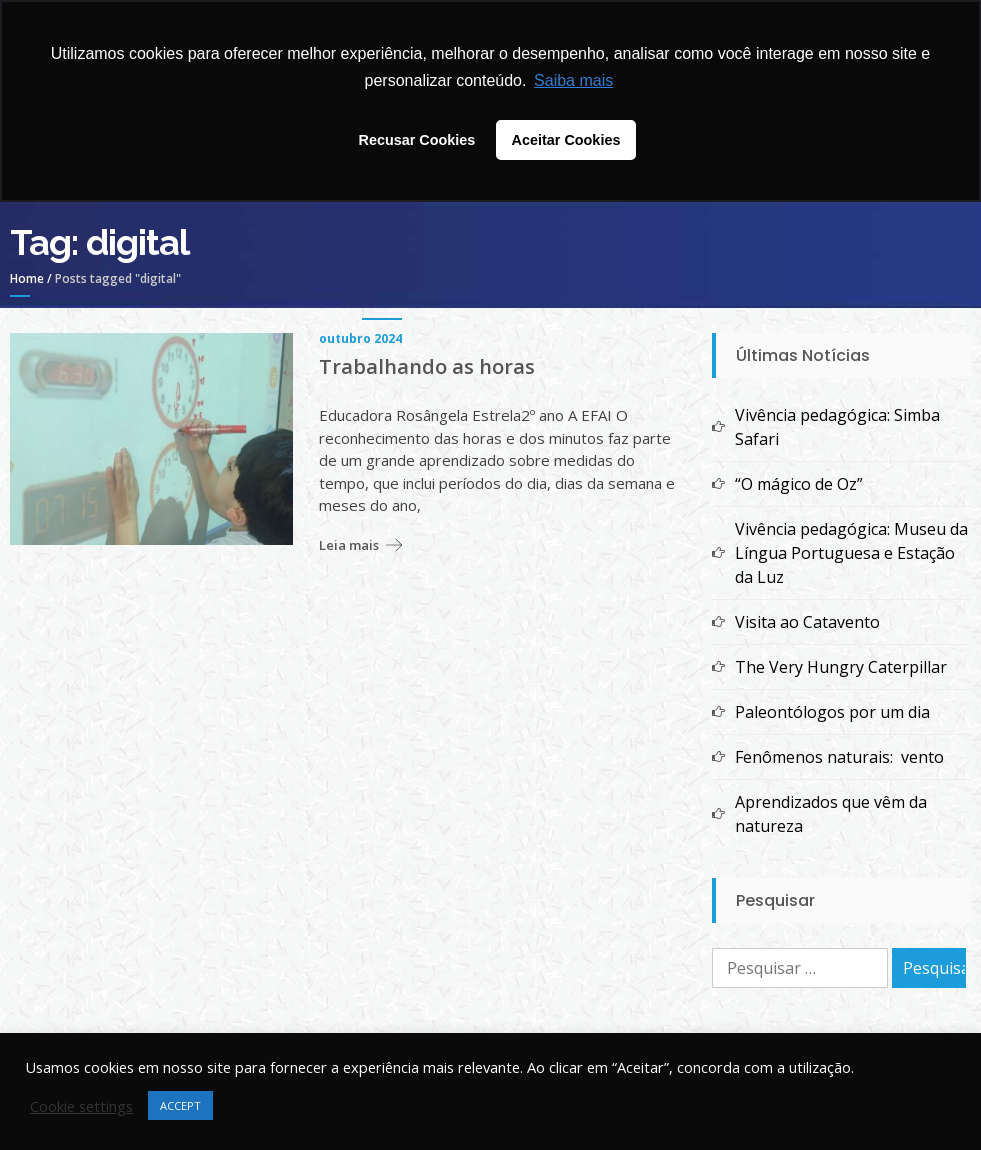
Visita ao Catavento (807, 622)
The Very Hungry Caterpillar (841, 667)
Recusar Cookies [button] (417, 140)
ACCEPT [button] (180, 1105)
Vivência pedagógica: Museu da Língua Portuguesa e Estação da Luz (851, 553)
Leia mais (349, 545)
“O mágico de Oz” (799, 484)
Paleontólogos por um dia (832, 712)
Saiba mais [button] (573, 80)
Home (27, 278)
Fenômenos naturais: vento (839, 757)
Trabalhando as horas (427, 367)
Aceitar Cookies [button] (566, 140)
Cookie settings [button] (81, 1106)
